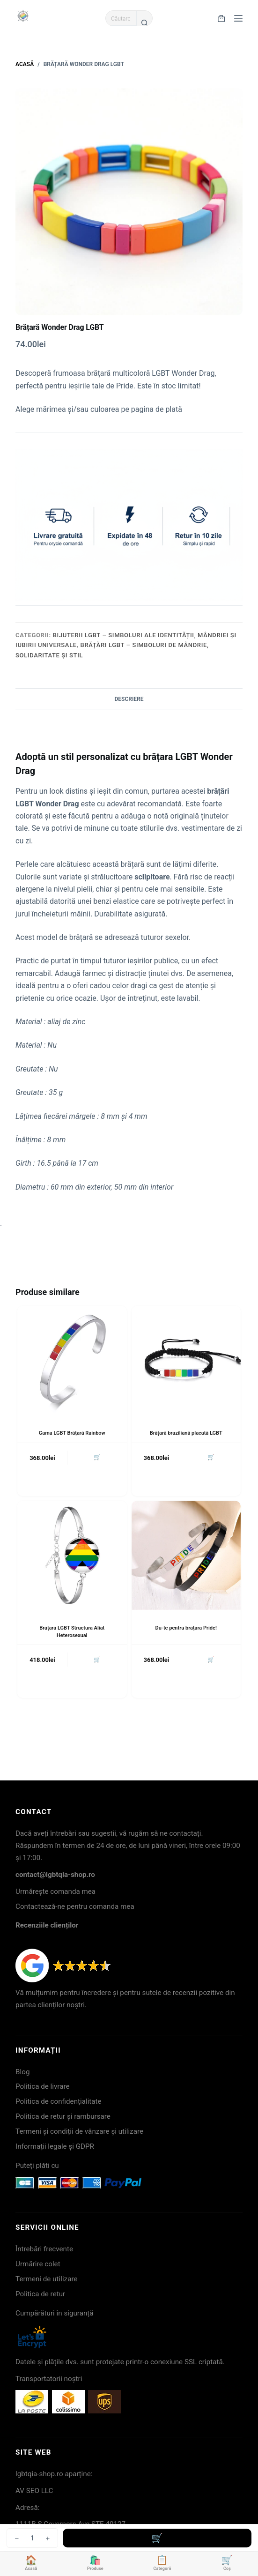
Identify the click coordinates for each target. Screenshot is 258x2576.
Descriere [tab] (129, 699)
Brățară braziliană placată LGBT (186, 1433)
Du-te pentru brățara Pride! (186, 1628)
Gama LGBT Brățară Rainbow (72, 1433)
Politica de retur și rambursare (63, 2116)
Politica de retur (40, 2294)
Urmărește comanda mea (55, 1891)
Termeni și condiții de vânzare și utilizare (79, 2131)
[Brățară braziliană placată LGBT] (186, 1360)
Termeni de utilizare (46, 2279)
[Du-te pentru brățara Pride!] (186, 1555)
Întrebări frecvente (44, 2249)
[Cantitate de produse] (32, 2538)
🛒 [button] (97, 1457)
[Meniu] (238, 18)
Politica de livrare (42, 2086)
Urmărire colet (37, 2264)
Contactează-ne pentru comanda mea (74, 1906)
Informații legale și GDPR (54, 2146)
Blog (22, 2072)
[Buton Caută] (144, 22)
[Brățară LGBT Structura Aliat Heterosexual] (71, 1555)
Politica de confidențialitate (58, 2101)
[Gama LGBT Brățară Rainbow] (71, 1360)
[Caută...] (121, 18)
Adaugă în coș (157, 2538)
